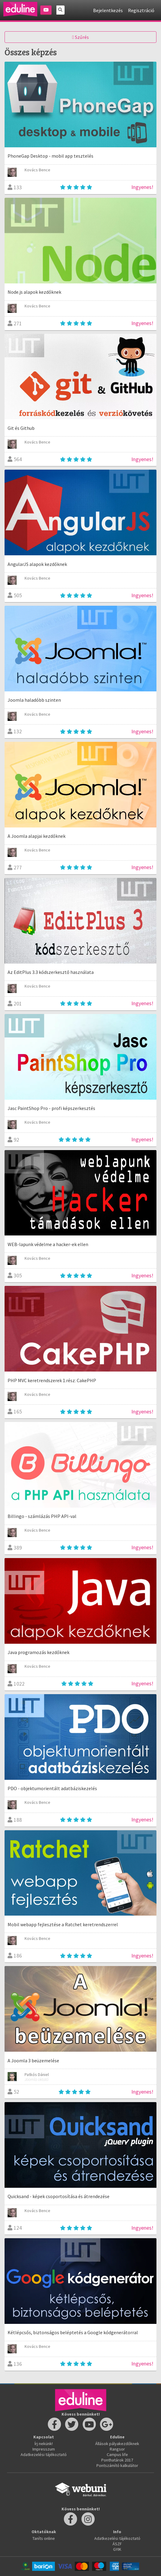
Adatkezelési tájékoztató (44, 2454)
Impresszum (43, 2449)
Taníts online (43, 2538)
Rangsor (117, 2449)
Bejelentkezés (108, 10)
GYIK (117, 2549)
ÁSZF (117, 2544)
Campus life (117, 2454)
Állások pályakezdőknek (117, 2443)
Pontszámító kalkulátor (117, 2465)
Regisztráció (141, 10)
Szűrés (80, 37)
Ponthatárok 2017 (117, 2460)
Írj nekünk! (44, 2443)
